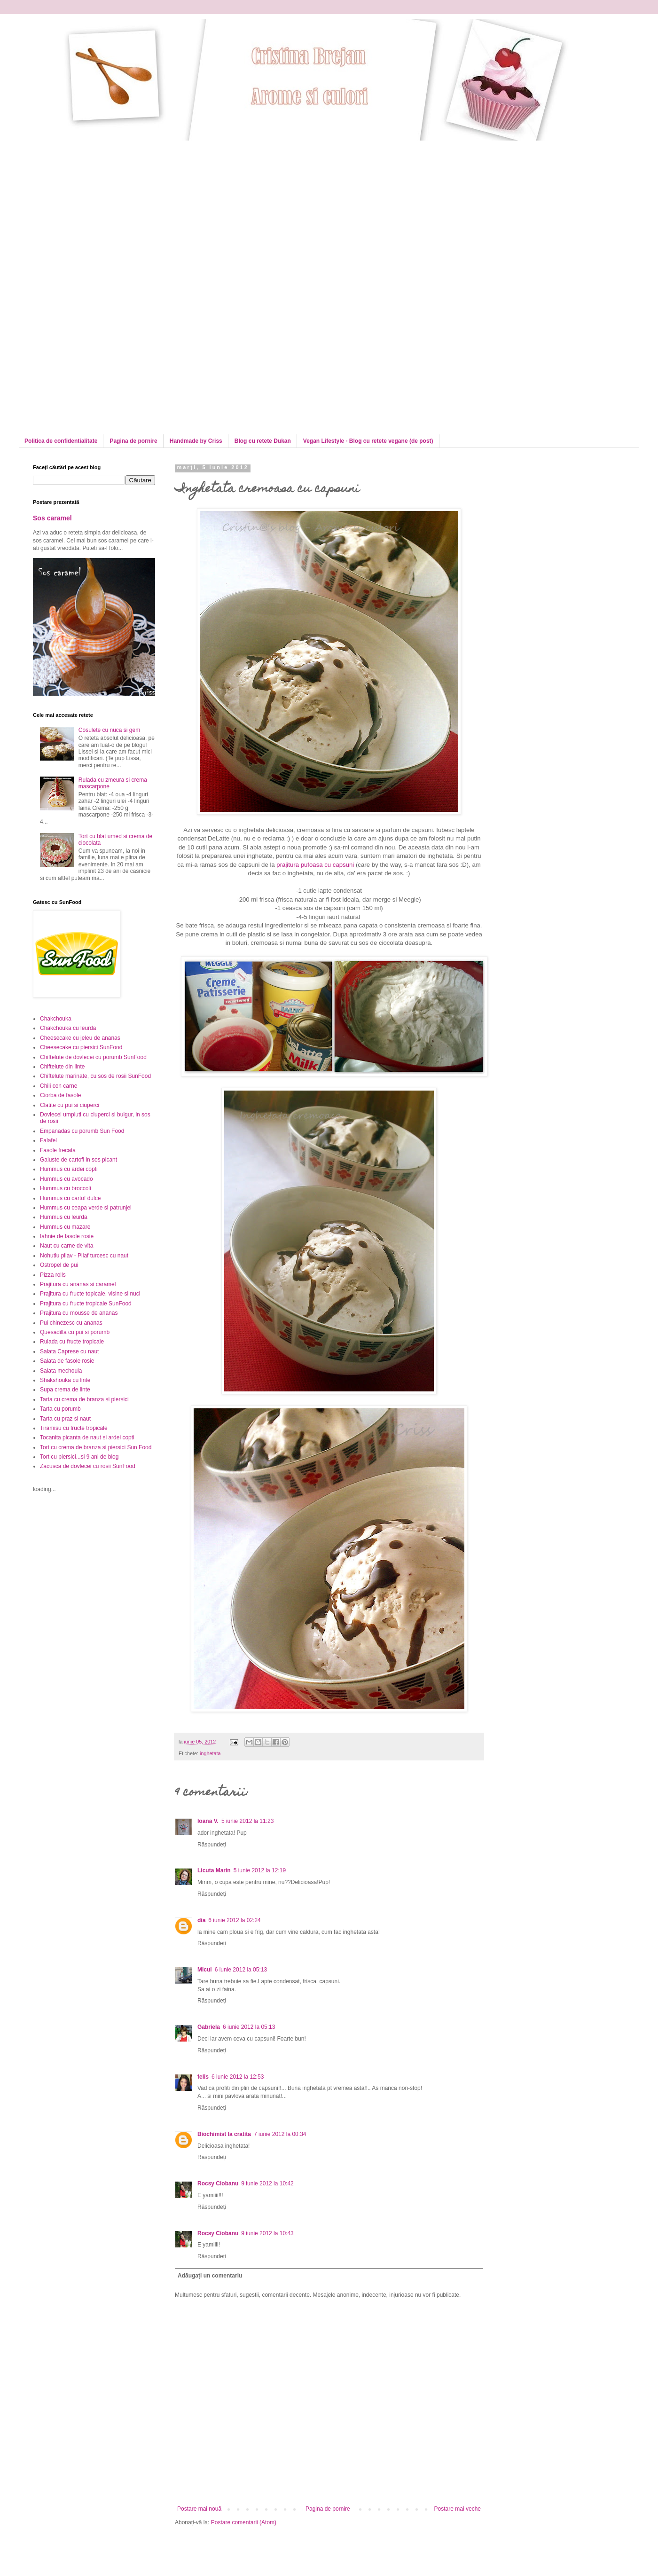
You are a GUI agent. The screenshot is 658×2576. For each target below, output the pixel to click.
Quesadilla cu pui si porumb (75, 1332)
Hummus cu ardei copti (69, 1169)
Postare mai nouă (199, 2508)
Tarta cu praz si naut (65, 1418)
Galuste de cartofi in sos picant (78, 1159)
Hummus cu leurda (63, 1217)
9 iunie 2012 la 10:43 (267, 2233)
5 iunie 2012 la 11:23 (247, 1821)
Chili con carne (58, 1086)
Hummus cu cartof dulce (70, 1198)
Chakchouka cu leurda (68, 1028)
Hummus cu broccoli (65, 1188)
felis (203, 2076)
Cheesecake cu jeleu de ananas (80, 1038)
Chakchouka (55, 1018)
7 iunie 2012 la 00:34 (280, 2134)
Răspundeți (211, 1844)
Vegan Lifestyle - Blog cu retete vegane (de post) (368, 441)
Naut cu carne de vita (66, 1245)
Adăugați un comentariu (210, 2275)
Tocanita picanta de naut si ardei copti (87, 1437)
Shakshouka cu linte (65, 1380)
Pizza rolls (53, 1275)
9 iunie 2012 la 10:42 (267, 2183)
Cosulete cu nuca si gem (109, 730)
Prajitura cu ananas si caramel (78, 1284)
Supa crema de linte (65, 1389)
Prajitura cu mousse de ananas (79, 1313)
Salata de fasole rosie (67, 1361)
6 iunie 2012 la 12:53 (238, 2076)
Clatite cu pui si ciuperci (69, 1105)
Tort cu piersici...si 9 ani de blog (79, 1456)
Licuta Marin (214, 1870)
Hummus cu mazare (65, 1227)
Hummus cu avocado (66, 1179)
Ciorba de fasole (60, 1095)
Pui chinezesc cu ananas (71, 1322)
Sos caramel (52, 518)
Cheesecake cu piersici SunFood (81, 1047)
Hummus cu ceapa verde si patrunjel (86, 1207)
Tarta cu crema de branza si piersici (84, 1399)
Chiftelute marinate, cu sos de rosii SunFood (95, 1076)
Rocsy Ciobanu (217, 2183)
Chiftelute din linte (62, 1066)
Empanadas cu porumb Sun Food (82, 1131)
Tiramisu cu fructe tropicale (74, 1428)
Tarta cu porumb (60, 1409)
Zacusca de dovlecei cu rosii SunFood (87, 1466)
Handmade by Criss (196, 441)
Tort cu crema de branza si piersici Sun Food (95, 1447)
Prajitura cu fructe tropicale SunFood (86, 1303)
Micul (204, 1969)
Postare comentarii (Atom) (243, 2522)
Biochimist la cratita (224, 2134)
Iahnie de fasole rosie (67, 1236)
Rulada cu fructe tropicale (72, 1341)
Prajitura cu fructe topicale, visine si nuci (90, 1293)
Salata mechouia (61, 1370)
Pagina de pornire (133, 441)
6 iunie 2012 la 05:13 (241, 1969)
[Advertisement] (112, 206)
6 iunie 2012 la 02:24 (234, 1920)
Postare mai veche (457, 2508)
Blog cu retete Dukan (263, 441)
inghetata (210, 1753)
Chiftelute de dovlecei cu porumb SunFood (93, 1057)
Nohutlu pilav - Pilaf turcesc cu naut (84, 1255)
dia (201, 1920)
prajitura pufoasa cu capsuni (315, 864)
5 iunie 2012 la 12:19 (260, 1870)
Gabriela (208, 2027)
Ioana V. (208, 1821)
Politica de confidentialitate (60, 441)
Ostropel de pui (59, 1265)
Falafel (48, 1140)
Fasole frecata (58, 1150)
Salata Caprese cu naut (69, 1351)
